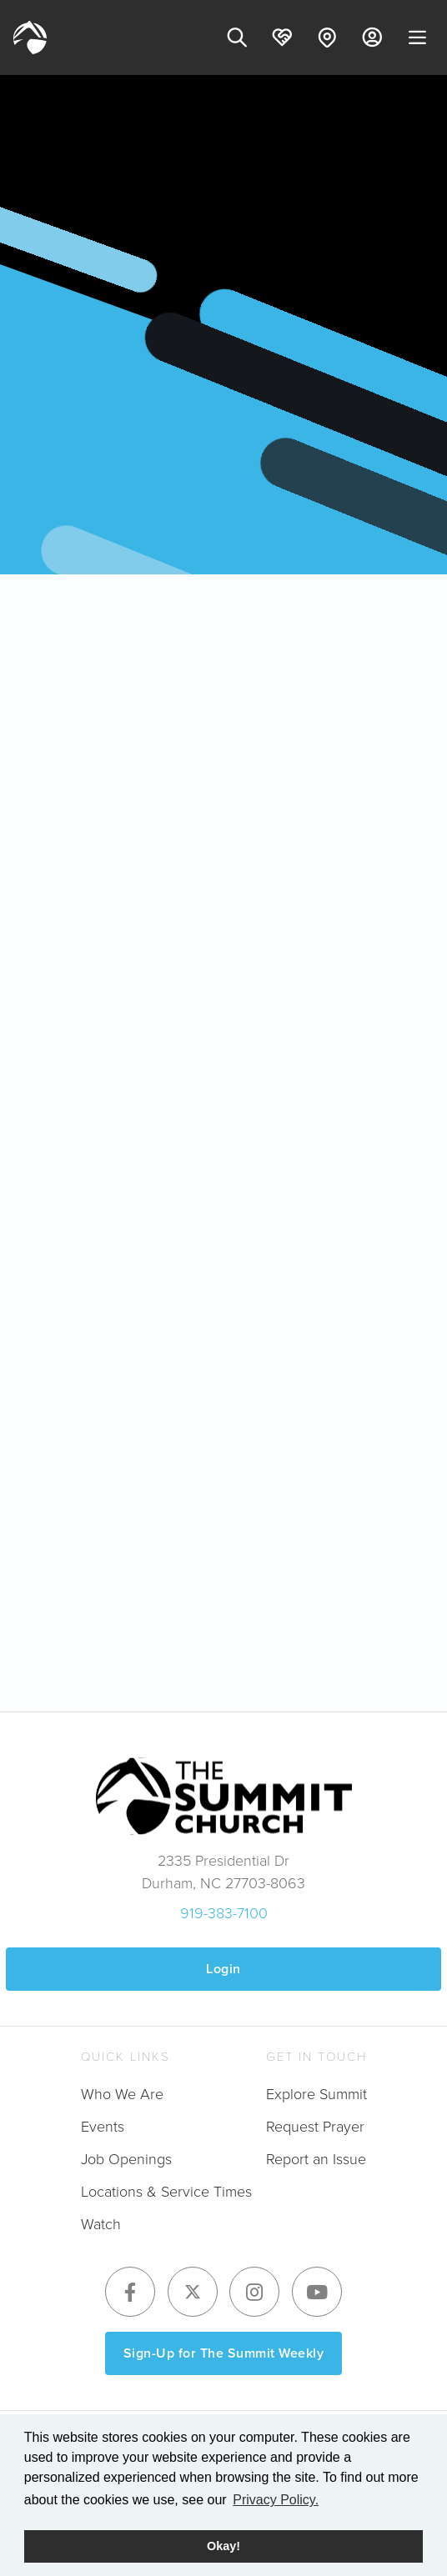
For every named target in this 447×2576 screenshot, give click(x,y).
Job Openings (126, 2159)
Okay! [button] (223, 2546)
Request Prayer (315, 2126)
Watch (101, 2224)
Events (102, 2126)
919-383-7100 (224, 1913)
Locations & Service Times (166, 2192)
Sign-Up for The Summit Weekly (223, 2353)
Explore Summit (316, 2094)
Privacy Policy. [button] (276, 2500)
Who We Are (122, 2094)
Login (223, 1968)
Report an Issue (316, 2159)
